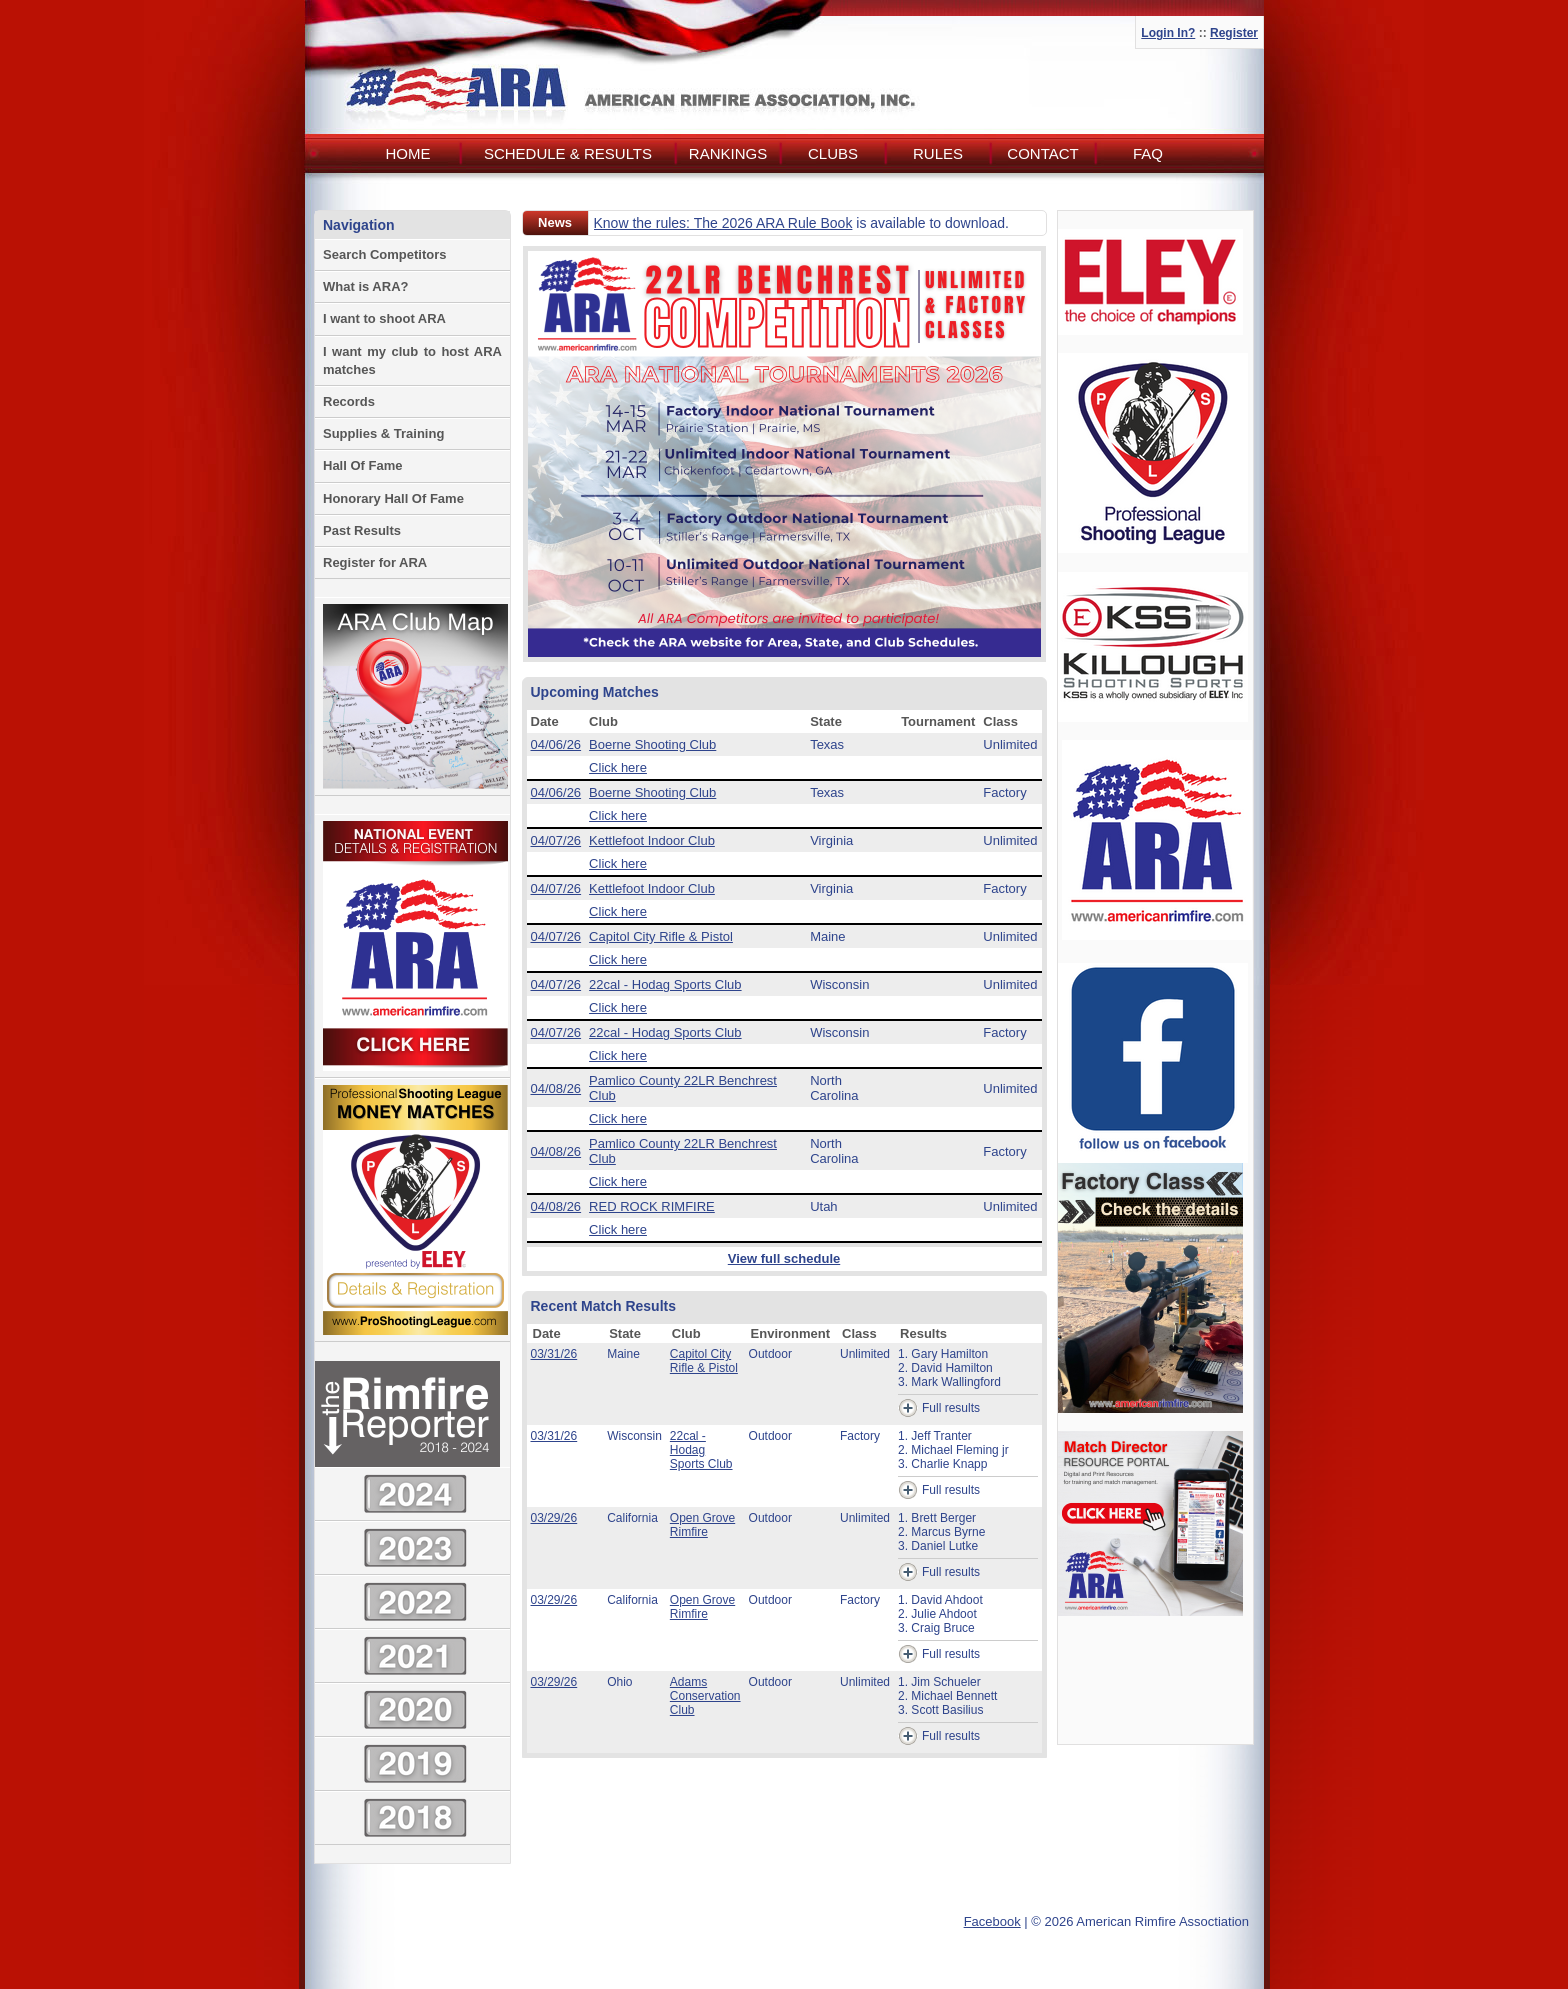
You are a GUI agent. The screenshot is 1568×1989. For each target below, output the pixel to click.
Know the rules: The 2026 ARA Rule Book (723, 223)
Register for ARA (375, 562)
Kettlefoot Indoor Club (652, 840)
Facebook (992, 1921)
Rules (938, 153)
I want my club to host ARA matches (412, 360)
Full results (939, 1408)
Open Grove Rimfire (702, 1525)
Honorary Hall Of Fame (393, 498)
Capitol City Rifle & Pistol (661, 936)
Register (1234, 33)
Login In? (1168, 33)
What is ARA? (365, 286)
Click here (618, 767)
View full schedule (784, 1258)
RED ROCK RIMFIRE (652, 1206)
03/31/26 (554, 1354)
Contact (1042, 153)
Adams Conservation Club (705, 1696)
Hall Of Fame (362, 465)
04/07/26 (556, 840)
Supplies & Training (383, 433)
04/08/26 (556, 1088)
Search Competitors (385, 254)
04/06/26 (556, 744)
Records (349, 401)
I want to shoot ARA (384, 318)
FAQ (1148, 153)
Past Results (362, 530)
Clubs (833, 153)
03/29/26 (554, 1518)
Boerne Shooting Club (652, 744)
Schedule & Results (568, 153)
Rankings (728, 153)
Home (408, 153)
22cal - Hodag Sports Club (665, 984)
